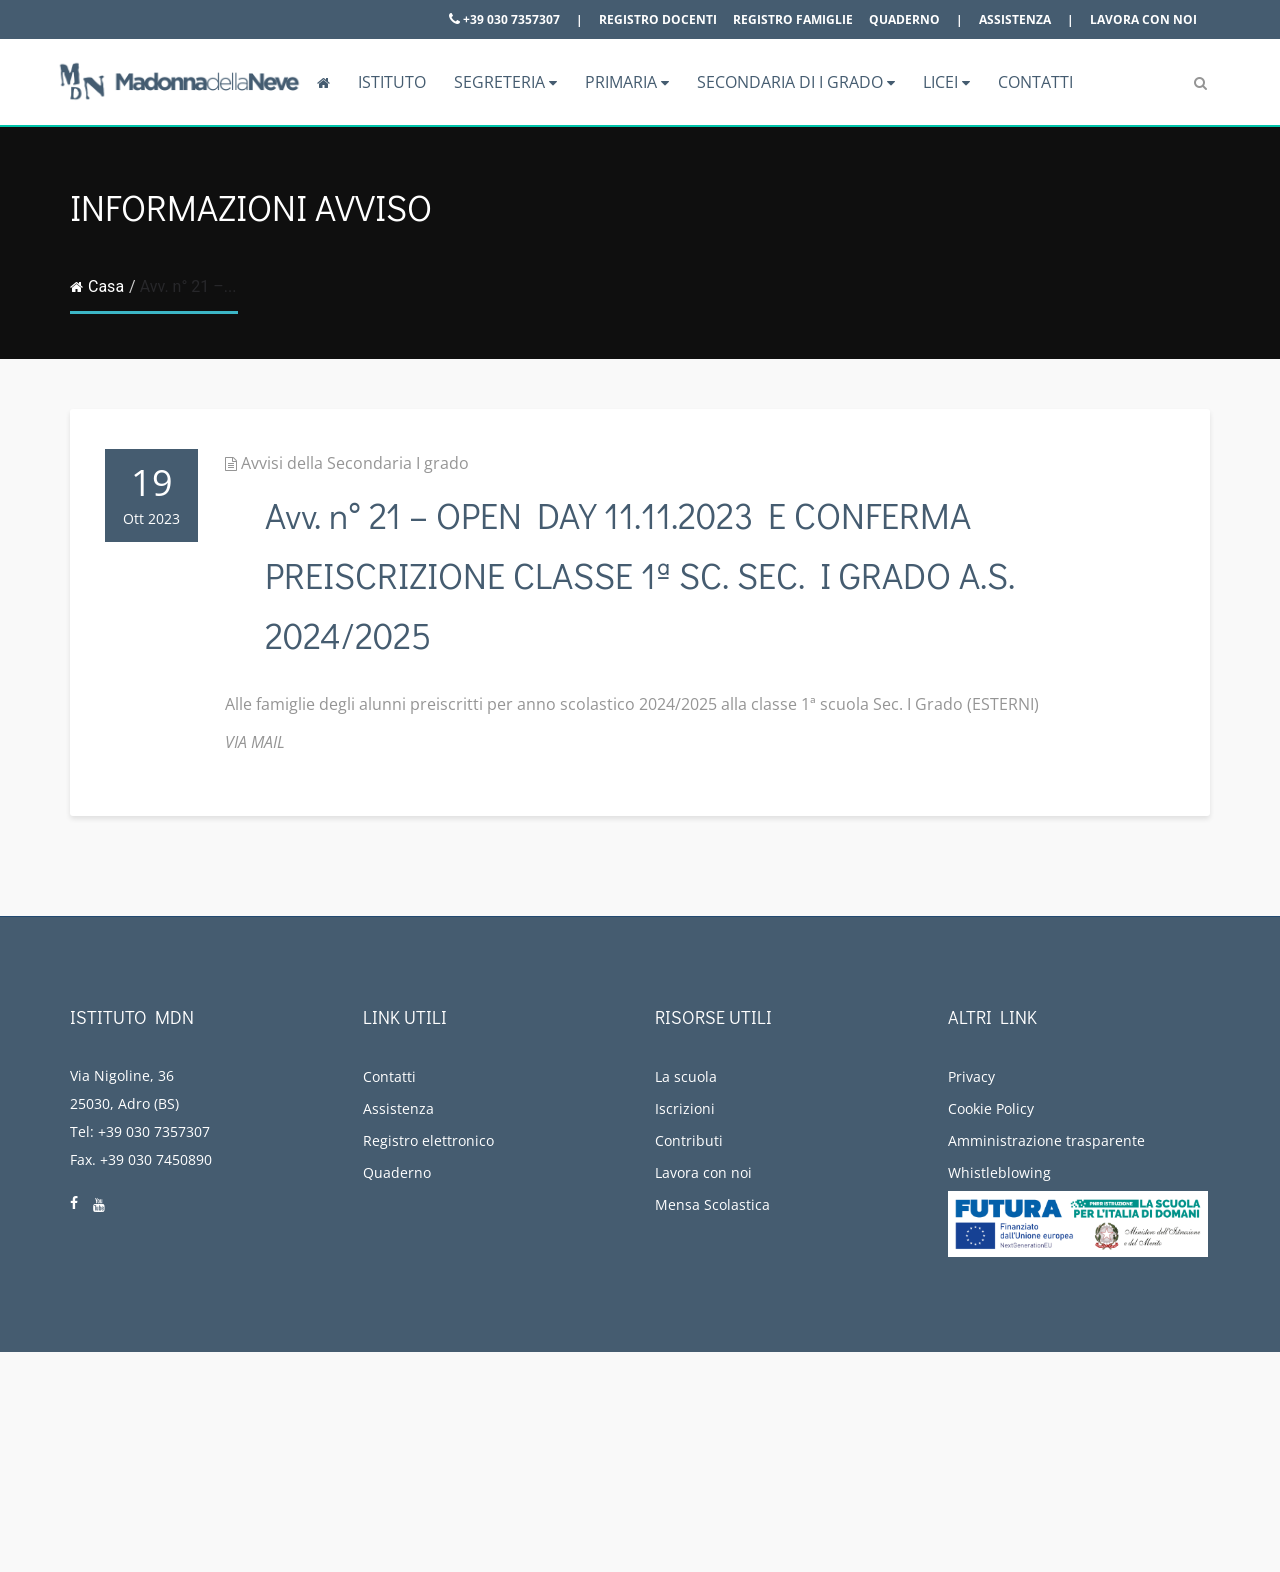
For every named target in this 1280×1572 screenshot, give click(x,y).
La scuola (686, 1076)
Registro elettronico (428, 1140)
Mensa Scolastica (712, 1204)
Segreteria (505, 82)
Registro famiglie (793, 19)
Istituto (392, 82)
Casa (97, 286)
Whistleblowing (999, 1172)
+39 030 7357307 (504, 19)
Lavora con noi (1143, 19)
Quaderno (904, 19)
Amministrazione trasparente (1046, 1140)
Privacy (971, 1076)
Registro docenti (658, 19)
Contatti (1035, 82)
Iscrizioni (685, 1108)
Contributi (689, 1140)
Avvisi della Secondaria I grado (355, 463)
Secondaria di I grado (796, 82)
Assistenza (1015, 19)
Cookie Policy (991, 1108)
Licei (946, 82)
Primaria (627, 82)
